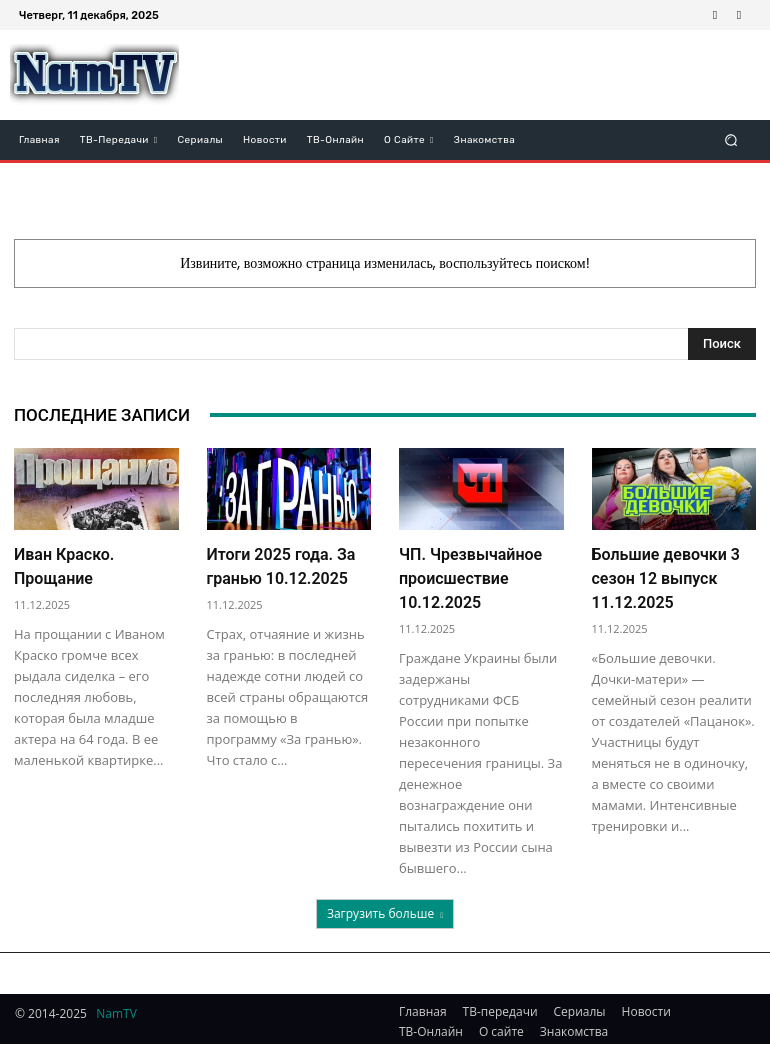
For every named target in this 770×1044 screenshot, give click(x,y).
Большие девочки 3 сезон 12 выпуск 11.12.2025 (666, 575)
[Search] (722, 344)
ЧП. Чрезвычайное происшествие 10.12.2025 (470, 575)
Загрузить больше (385, 907)
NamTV (116, 1007)
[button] (731, 139)
